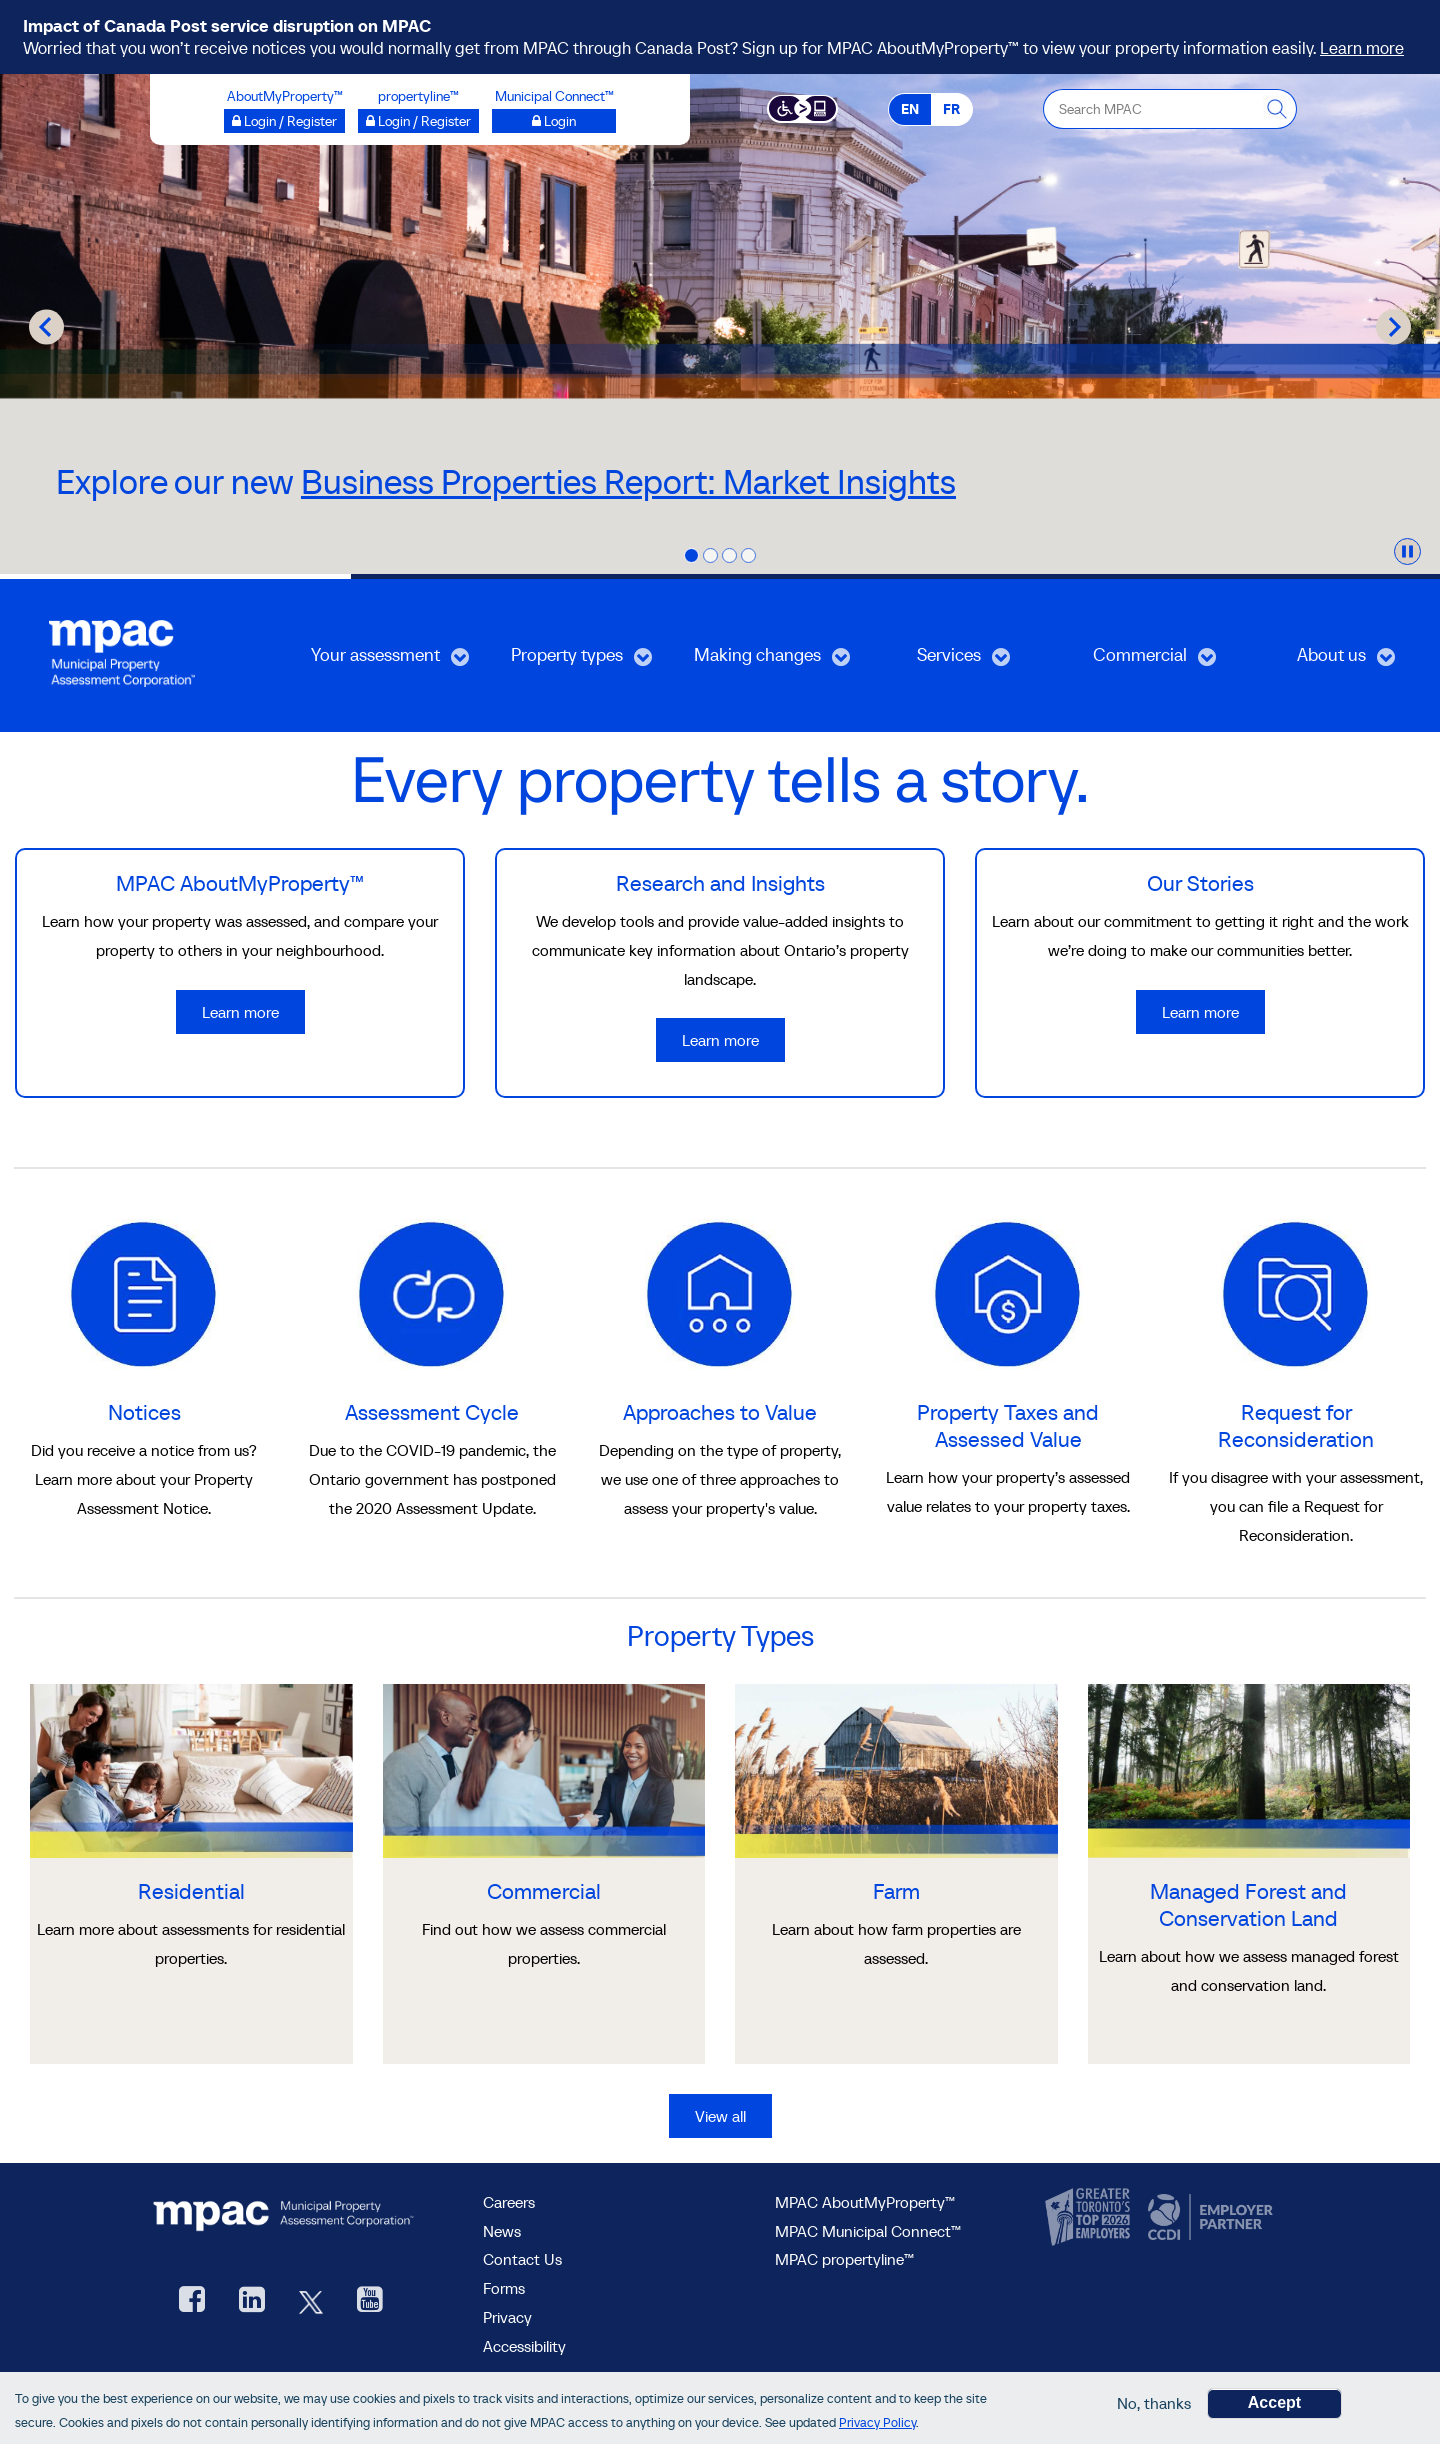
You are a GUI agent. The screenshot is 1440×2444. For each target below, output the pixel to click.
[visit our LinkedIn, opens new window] (252, 2301)
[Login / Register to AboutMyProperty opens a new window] (284, 121)
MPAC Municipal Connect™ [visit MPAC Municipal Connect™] (868, 2231)
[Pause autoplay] (1407, 551)
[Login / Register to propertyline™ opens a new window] (418, 121)
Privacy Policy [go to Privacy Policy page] (877, 2422)
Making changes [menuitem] (757, 661)
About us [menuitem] (1318, 661)
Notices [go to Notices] (144, 1412)
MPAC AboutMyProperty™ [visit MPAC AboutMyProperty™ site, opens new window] (865, 2202)
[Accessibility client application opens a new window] (802, 107)
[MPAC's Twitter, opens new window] (311, 2301)
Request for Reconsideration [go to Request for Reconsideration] (1296, 1426)
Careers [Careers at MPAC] (509, 2202)
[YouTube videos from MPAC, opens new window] (370, 2301)
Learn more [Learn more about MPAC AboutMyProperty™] (240, 1012)
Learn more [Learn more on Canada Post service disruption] (1362, 48)
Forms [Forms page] (504, 2288)
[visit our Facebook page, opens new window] (192, 2301)
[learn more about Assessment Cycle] (432, 1292)
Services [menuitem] (934, 661)
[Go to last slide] (46, 326)
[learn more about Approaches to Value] (720, 1292)
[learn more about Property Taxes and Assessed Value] (1008, 1292)
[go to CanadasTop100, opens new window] (1090, 2218)
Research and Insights (720, 883)
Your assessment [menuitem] (375, 661)
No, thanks (1154, 2403)
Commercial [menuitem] (1133, 661)
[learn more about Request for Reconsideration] (1296, 1292)
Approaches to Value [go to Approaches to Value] (720, 1412)
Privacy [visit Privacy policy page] (507, 2317)
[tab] (691, 555)
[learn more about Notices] (144, 1292)
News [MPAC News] (502, 2231)
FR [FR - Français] (951, 109)
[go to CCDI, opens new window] (1208, 2218)
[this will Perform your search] (1277, 109)
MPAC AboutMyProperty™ (240, 883)
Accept (1274, 2402)
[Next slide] (1393, 326)
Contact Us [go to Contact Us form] (522, 2259)
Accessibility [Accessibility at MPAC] (524, 2346)
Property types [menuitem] (564, 661)
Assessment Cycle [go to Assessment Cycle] (432, 1412)
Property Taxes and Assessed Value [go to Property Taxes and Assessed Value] (1008, 1426)
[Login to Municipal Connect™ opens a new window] (554, 121)
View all (720, 2116)
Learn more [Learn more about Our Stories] (1200, 1012)
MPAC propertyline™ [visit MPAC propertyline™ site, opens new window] (844, 2259)
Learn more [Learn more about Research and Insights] (720, 1040)
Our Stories (1200, 883)
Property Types (720, 1636)
